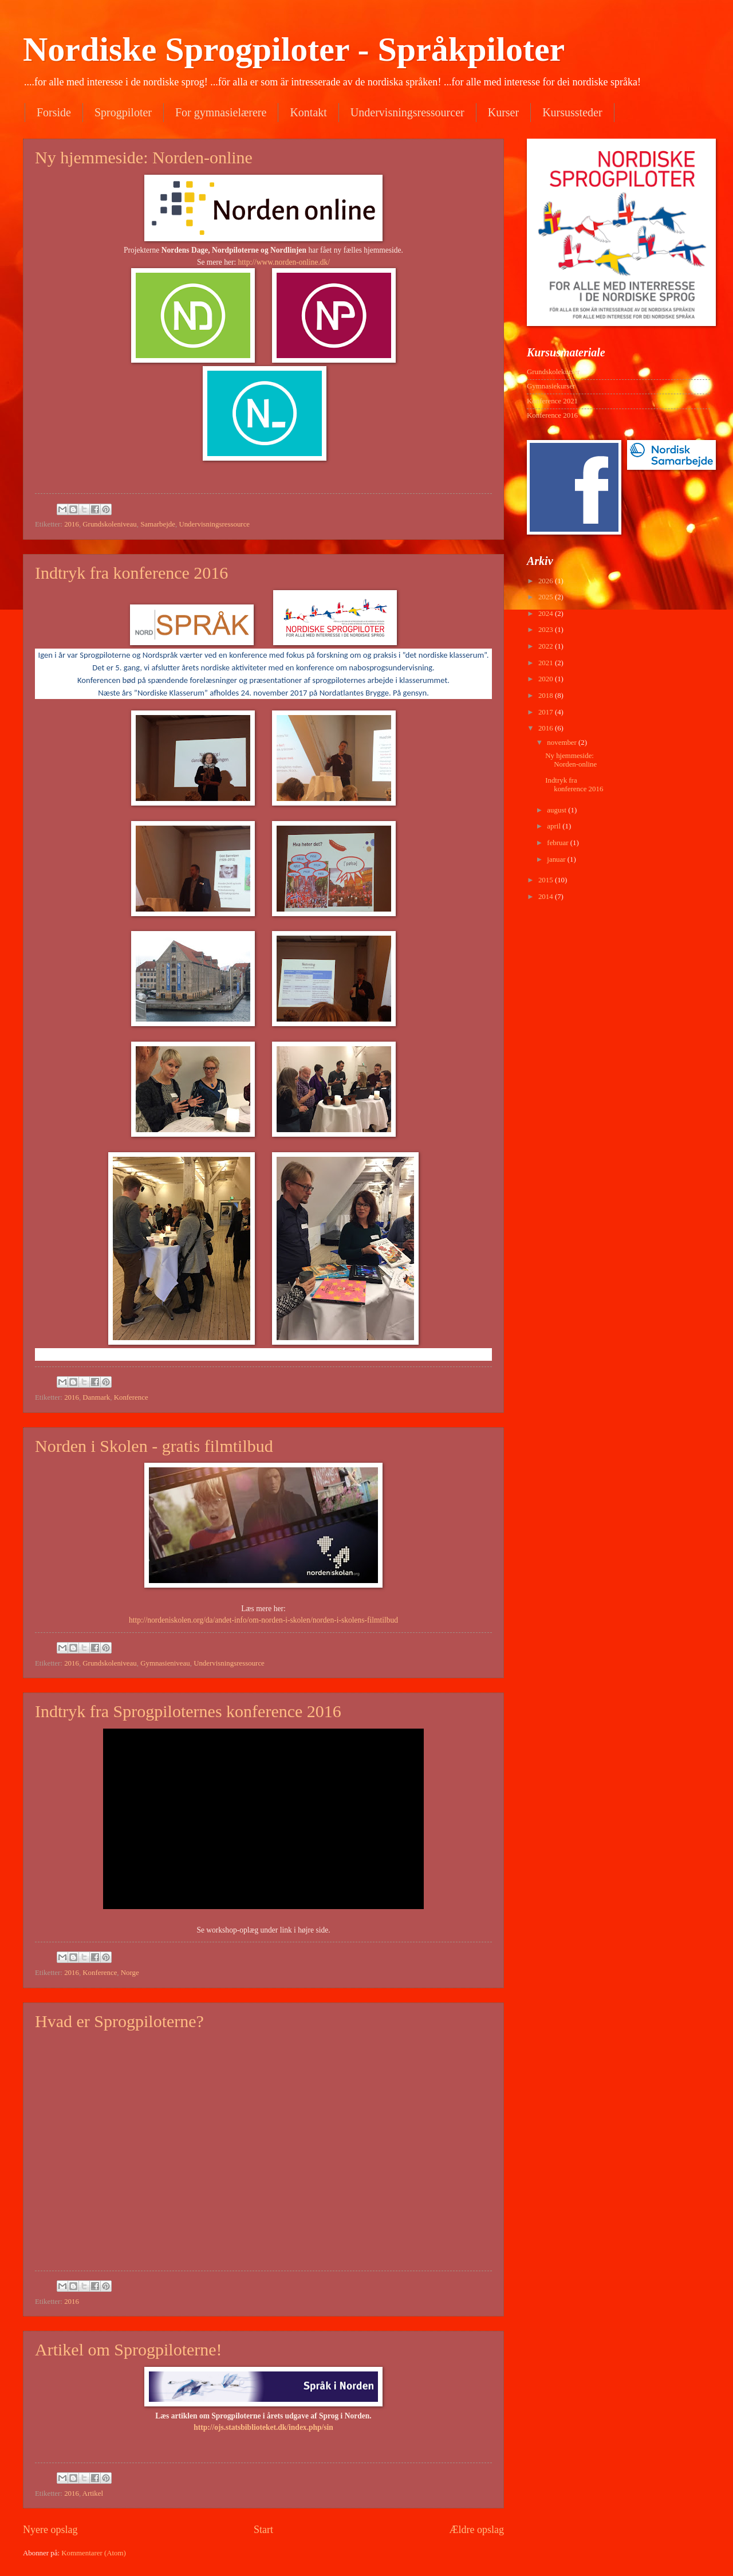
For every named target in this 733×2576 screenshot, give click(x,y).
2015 (546, 880)
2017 (546, 712)
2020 (546, 679)
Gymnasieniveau (165, 1663)
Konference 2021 (552, 401)
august (557, 810)
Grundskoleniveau (109, 524)
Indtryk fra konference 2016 (131, 572)
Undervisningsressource (214, 524)
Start (263, 2529)
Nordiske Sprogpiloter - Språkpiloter (294, 49)
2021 (546, 663)
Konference (131, 1397)
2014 (546, 897)
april (554, 826)
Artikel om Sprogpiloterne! (128, 2349)
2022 (546, 646)
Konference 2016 (552, 415)
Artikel (92, 2493)
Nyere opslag (50, 2529)
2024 (546, 614)
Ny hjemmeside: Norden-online (144, 157)
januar (557, 859)
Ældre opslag (476, 2529)
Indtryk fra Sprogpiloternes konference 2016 (188, 1711)
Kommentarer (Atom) (93, 2553)
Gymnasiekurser (551, 386)
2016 (71, 524)
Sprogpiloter (123, 112)
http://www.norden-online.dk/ (284, 262)
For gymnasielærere (220, 112)
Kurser (503, 112)
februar (558, 843)
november (562, 743)
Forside (54, 112)
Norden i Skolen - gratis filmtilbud (154, 1445)
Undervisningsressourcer (407, 112)
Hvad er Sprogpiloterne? (119, 2021)
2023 (546, 630)
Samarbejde (157, 524)
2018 (546, 696)
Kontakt (308, 112)
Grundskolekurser (553, 372)
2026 (546, 581)
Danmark (96, 1397)
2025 (546, 597)
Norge (130, 1973)
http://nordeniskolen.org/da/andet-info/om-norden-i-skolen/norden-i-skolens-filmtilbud (263, 1620)
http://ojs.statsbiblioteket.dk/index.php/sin (263, 2427)
